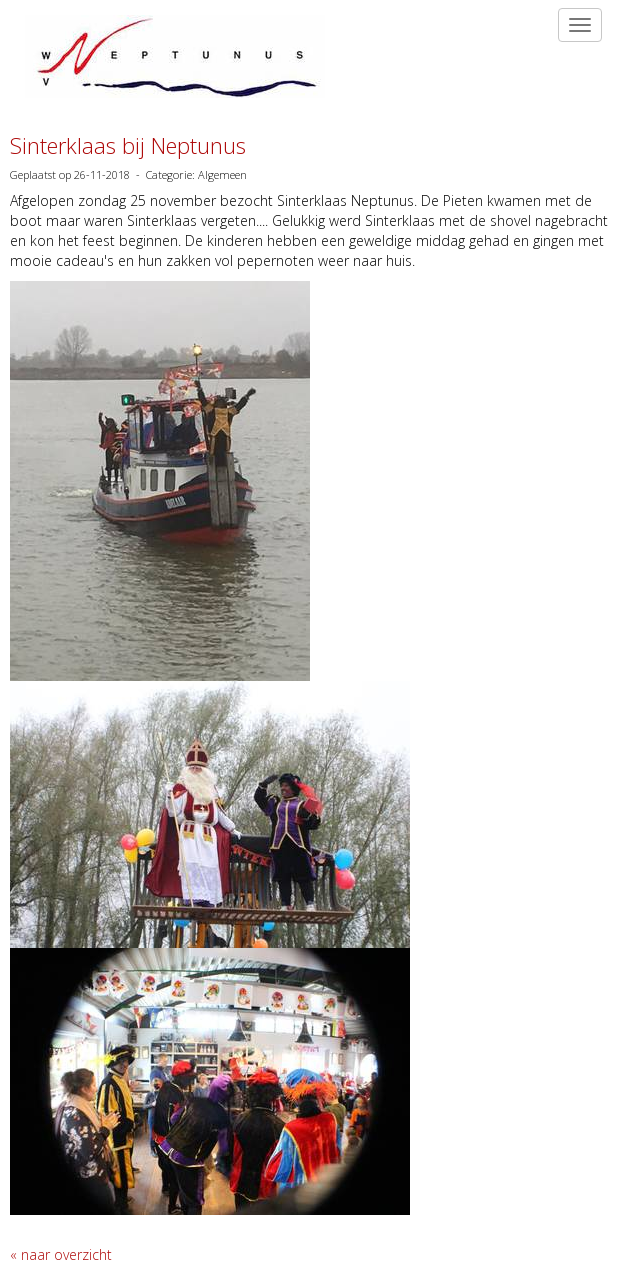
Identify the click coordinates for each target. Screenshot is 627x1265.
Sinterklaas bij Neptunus (128, 145)
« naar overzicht (61, 1254)
